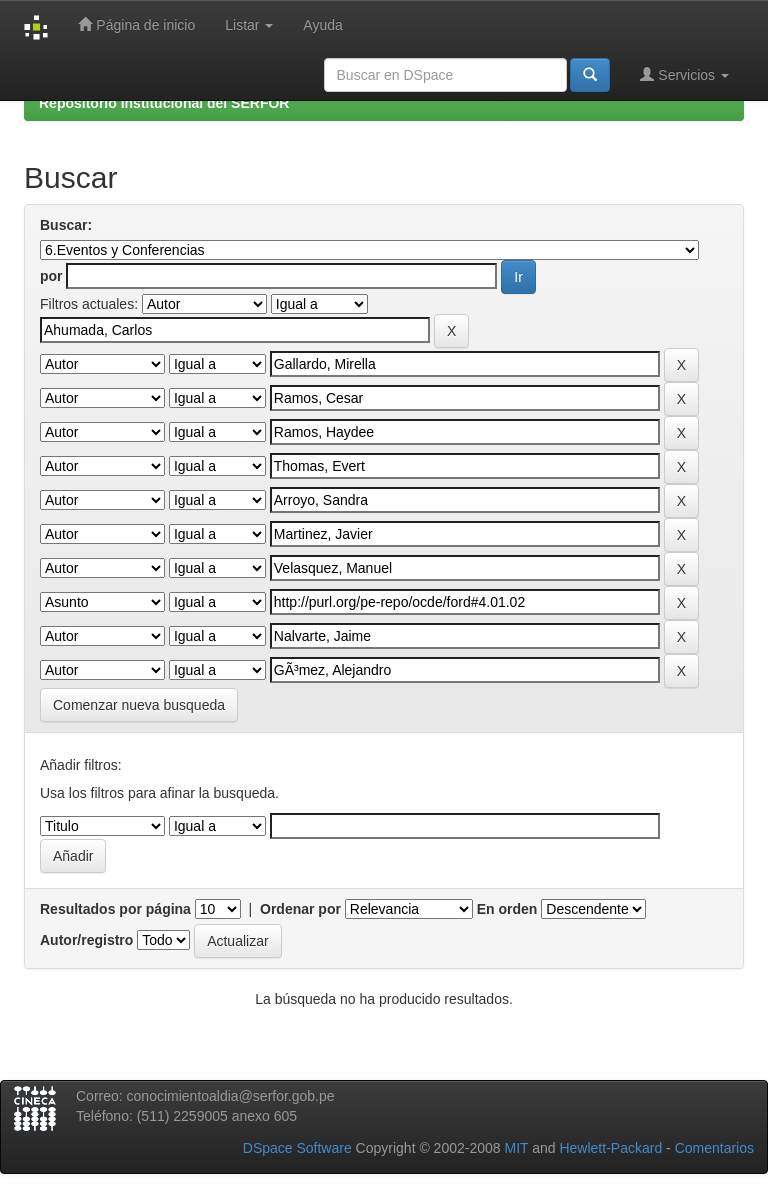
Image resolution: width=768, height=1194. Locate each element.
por (51, 276)
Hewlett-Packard (610, 1148)
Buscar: (66, 225)
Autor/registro (86, 940)
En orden (507, 909)
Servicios (684, 74)
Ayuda (322, 25)
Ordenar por (300, 909)
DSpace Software (297, 1148)
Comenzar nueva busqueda (139, 705)
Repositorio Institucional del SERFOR (164, 103)
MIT (516, 1148)
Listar (249, 25)
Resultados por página (115, 909)
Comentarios (714, 1148)
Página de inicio (136, 24)
